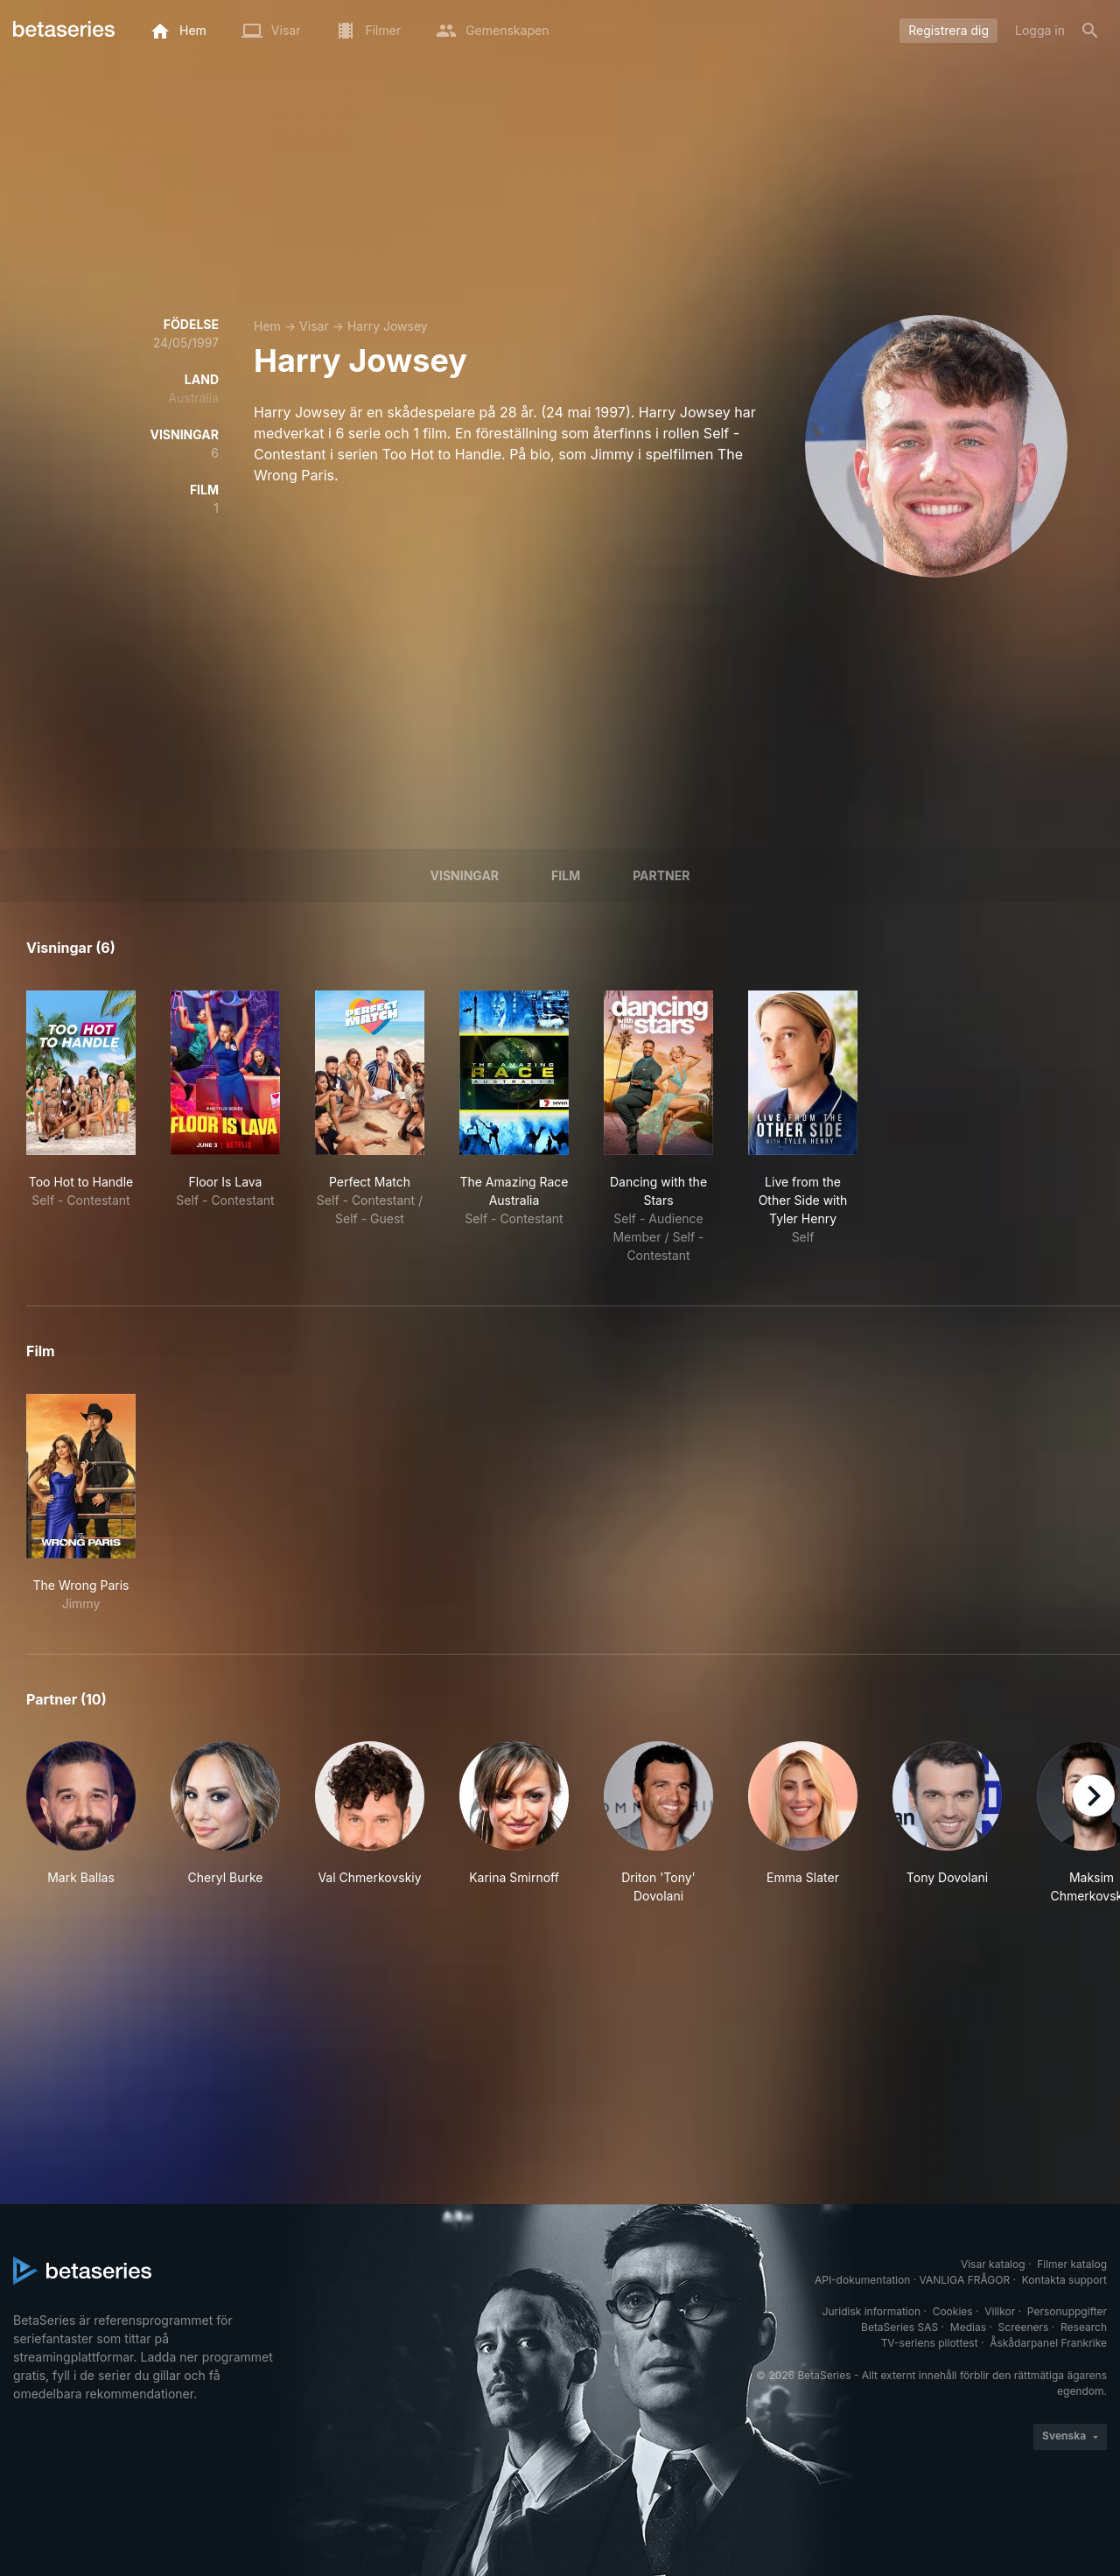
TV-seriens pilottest (929, 2342)
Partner (661, 875)
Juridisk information (871, 2311)
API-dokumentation (862, 2279)
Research (1083, 2327)
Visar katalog (993, 2264)
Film (565, 875)
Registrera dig (948, 30)
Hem (267, 325)
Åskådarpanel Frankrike (1048, 2342)
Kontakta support (1064, 2279)
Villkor (999, 2311)
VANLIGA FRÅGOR (965, 2279)
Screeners (1023, 2327)
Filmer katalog (1072, 2264)
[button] (81, 1823)
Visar (314, 325)
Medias (968, 2327)
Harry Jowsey (387, 325)
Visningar (465, 875)
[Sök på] (1090, 30)
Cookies (953, 2311)
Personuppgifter (1067, 2311)
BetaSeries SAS (899, 2327)
